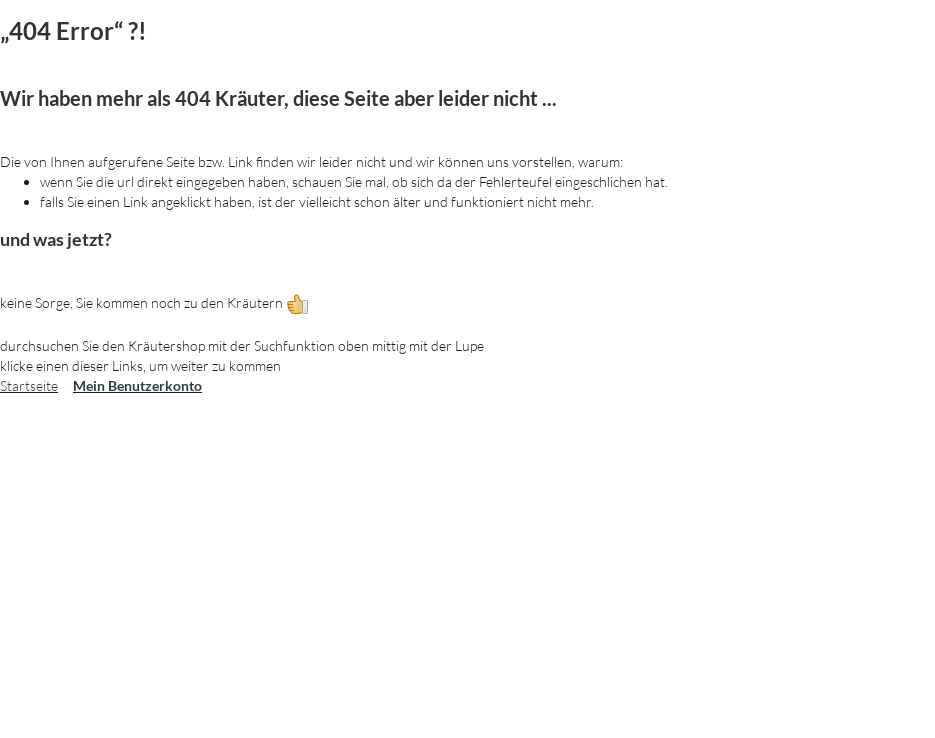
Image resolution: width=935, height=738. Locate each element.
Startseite (29, 385)
